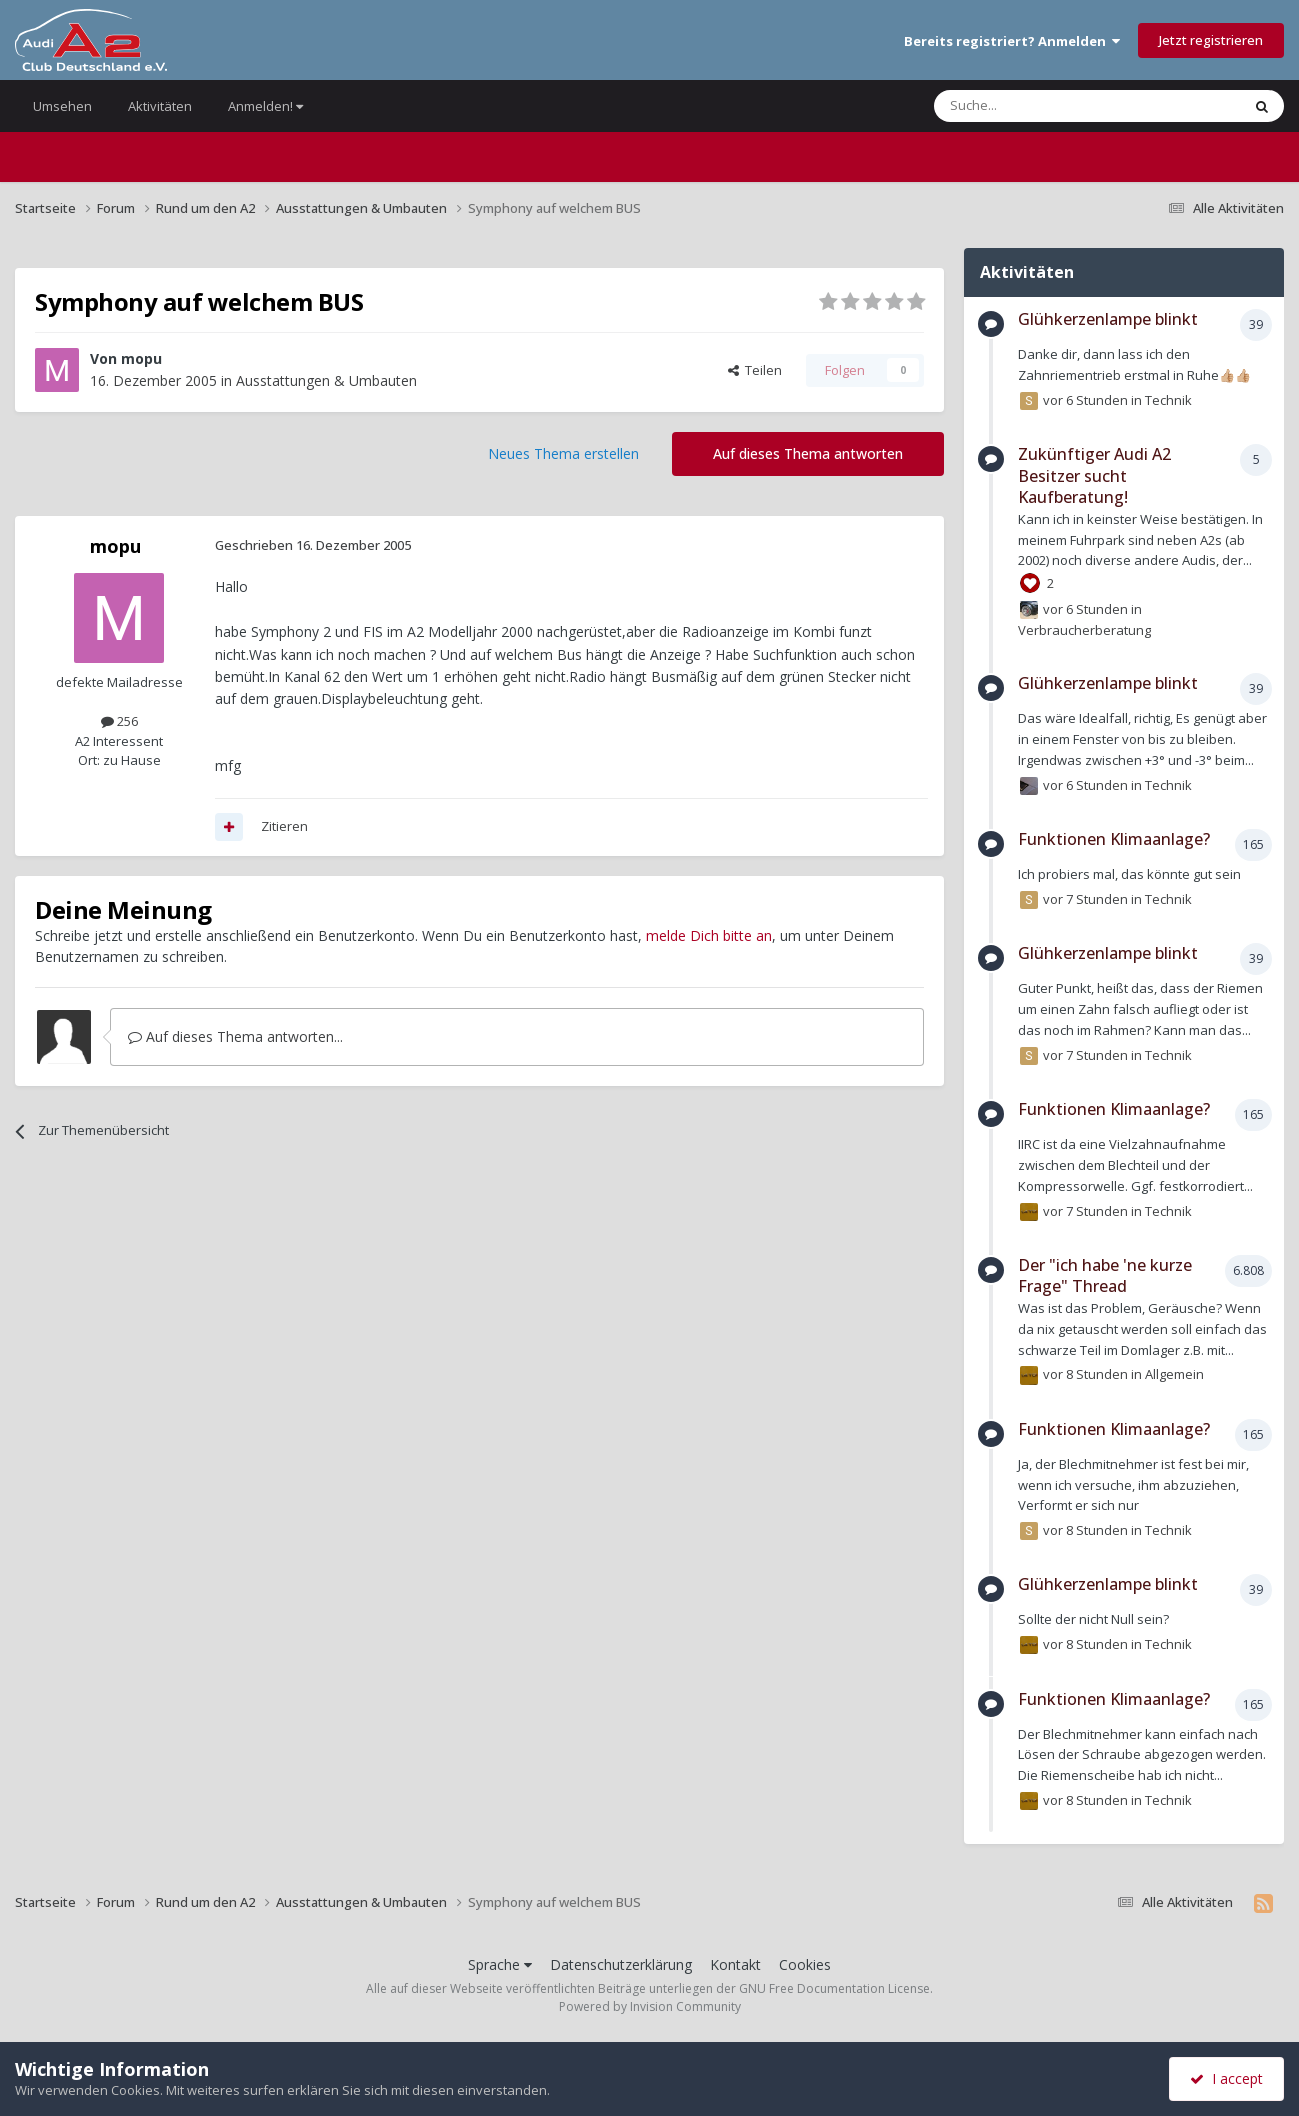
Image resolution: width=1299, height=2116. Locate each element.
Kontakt (735, 1964)
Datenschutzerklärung (621, 1964)
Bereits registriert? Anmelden (1012, 41)
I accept (1226, 2078)
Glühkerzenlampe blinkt (1108, 319)
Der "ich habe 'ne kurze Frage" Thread (1105, 1276)
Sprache (500, 1964)
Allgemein (1174, 1374)
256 (119, 721)
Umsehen (62, 106)
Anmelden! (265, 106)
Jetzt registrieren (1211, 40)
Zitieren (284, 826)
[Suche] (1027, 106)
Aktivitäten (160, 106)
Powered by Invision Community (650, 2006)
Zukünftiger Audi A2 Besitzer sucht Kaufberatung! (1094, 475)
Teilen (755, 370)
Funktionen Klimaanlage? (1114, 839)
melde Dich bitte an (709, 935)
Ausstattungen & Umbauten (326, 380)
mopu (141, 358)
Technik (1168, 400)
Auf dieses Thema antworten (808, 453)
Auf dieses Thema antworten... (235, 1036)
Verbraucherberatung (1084, 630)
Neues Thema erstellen (563, 453)
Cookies (805, 1964)
